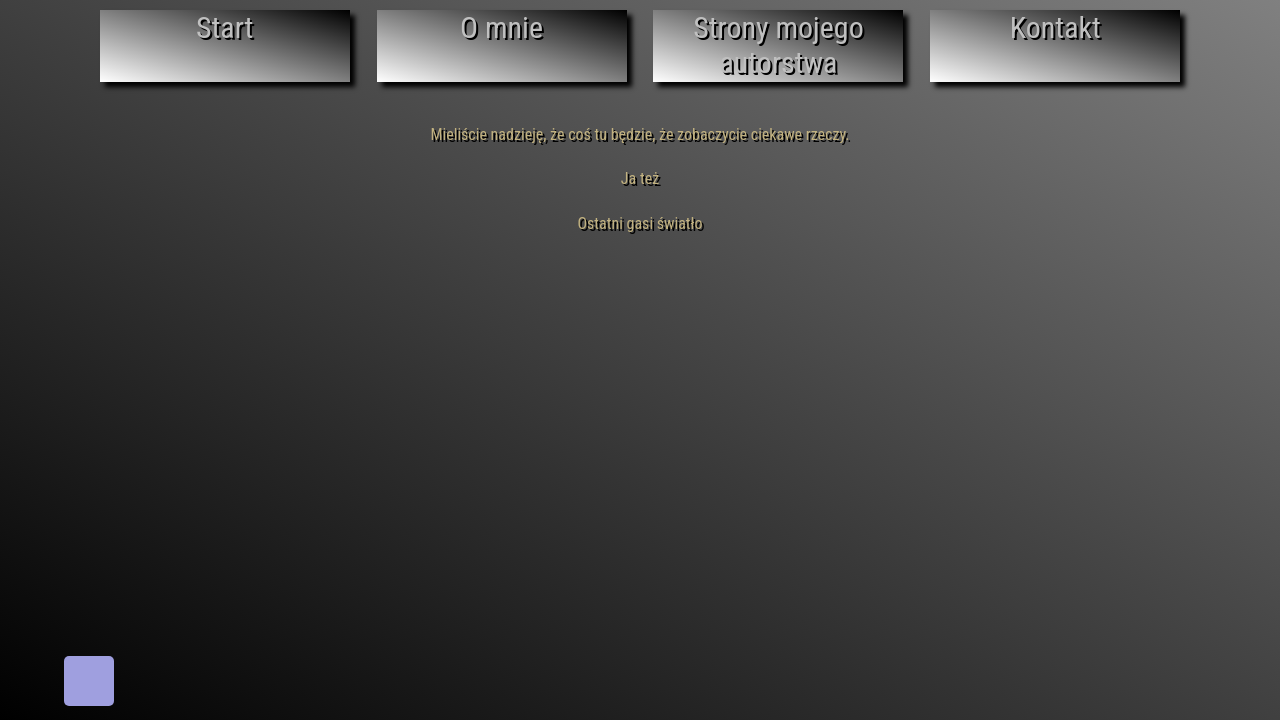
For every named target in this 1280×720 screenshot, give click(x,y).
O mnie (501, 27)
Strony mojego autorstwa (778, 45)
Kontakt (1055, 27)
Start (225, 27)
